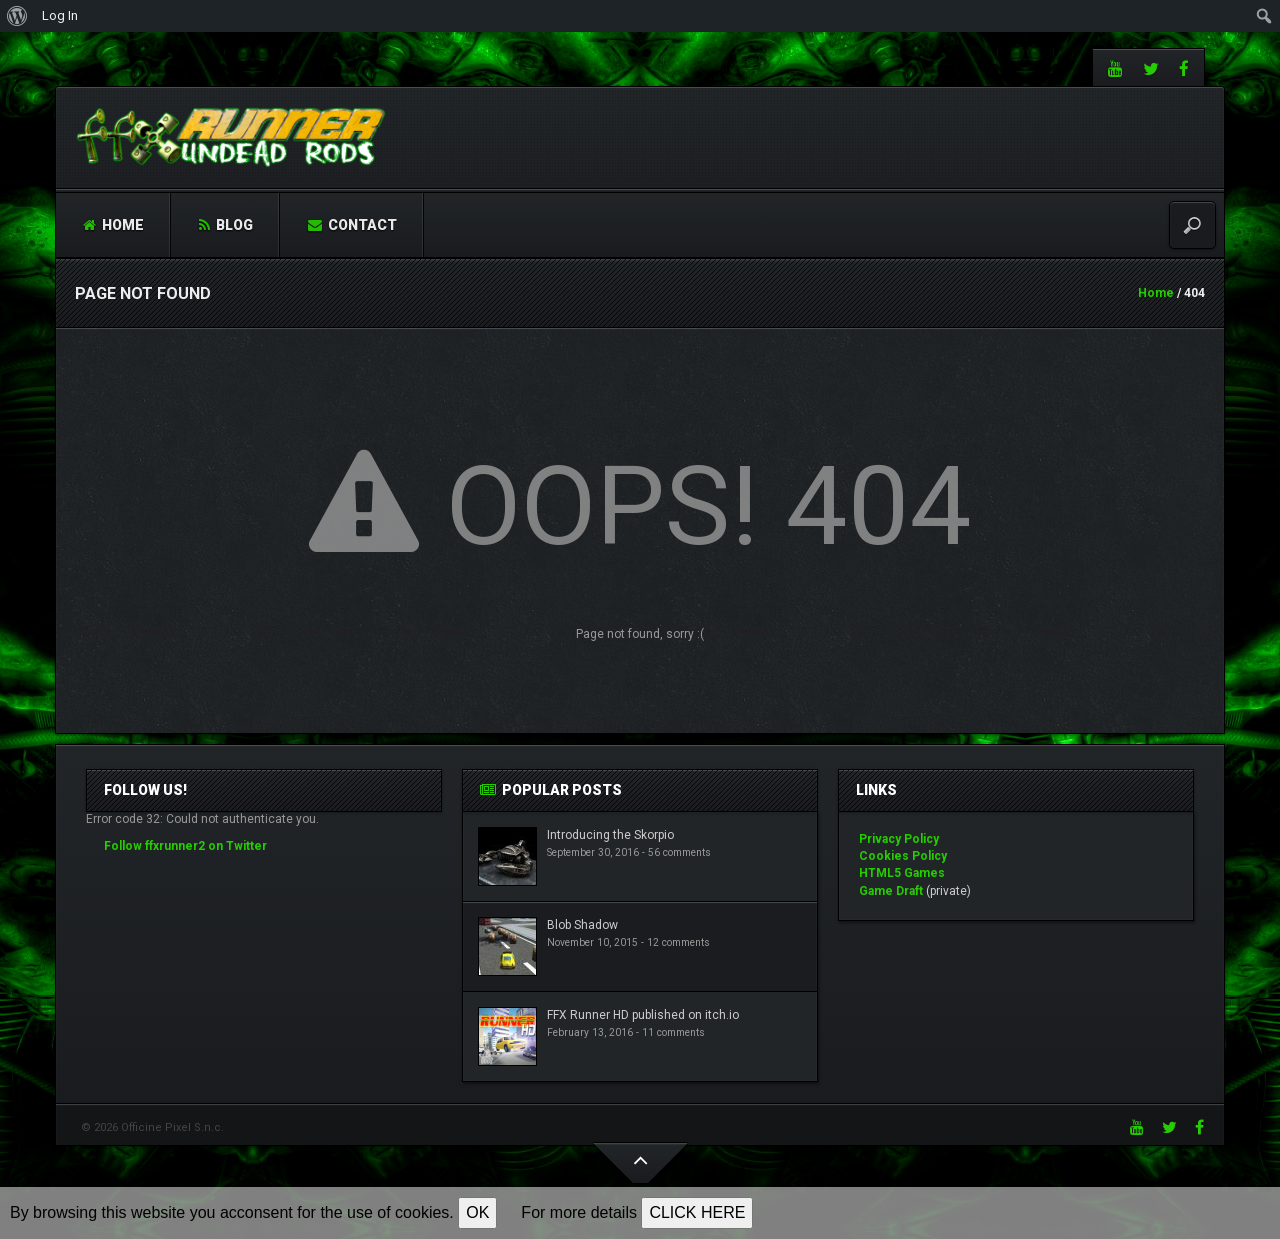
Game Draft (891, 891)
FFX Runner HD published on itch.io (643, 1015)
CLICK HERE (697, 1212)
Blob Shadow (582, 925)
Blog (226, 225)
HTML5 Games (902, 873)
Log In (60, 15)
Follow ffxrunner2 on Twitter (185, 846)
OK (477, 1212)
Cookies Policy (903, 856)
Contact (352, 225)
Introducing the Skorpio (610, 835)
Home (113, 225)
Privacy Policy (899, 839)
